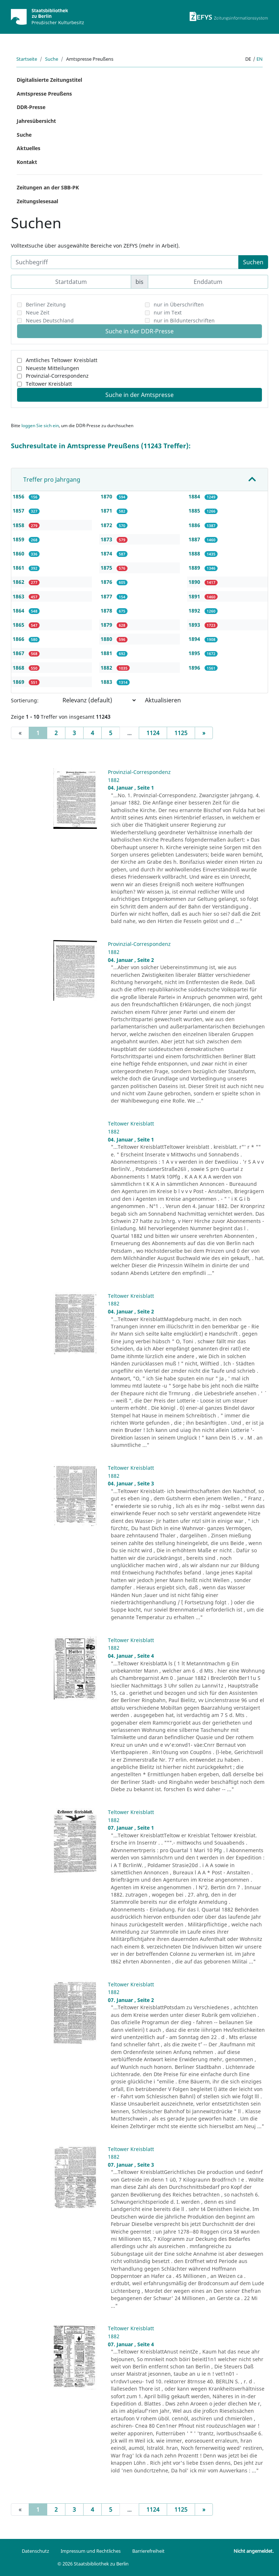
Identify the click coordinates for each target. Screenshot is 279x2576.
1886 (195, 525)
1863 (19, 596)
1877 (107, 596)
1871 (107, 510)
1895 (195, 653)
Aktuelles (28, 148)
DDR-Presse (31, 107)
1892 (195, 610)
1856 (19, 496)
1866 (19, 638)
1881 (107, 653)
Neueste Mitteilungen (52, 368)
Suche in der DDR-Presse (139, 331)
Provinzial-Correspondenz (57, 375)
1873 (107, 539)
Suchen (253, 262)
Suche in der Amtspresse (139, 395)
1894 (195, 638)
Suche (51, 59)
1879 (107, 624)
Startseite (26, 59)
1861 (19, 567)
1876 (107, 581)
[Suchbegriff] (125, 262)
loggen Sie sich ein (40, 425)
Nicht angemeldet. (254, 2551)
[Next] (204, 733)
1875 (107, 567)
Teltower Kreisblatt (49, 383)
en (259, 59)
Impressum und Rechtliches (91, 2551)
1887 (195, 539)
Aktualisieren (163, 700)
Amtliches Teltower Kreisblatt (61, 360)
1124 (152, 733)
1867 (19, 653)
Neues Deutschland (50, 320)
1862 (19, 581)
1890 (195, 581)
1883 (107, 681)
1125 (180, 733)
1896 (195, 667)
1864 (19, 610)
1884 (195, 496)
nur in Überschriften (179, 304)
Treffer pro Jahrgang (51, 479)
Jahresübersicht (36, 120)
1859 (19, 539)
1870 (107, 496)
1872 (107, 525)
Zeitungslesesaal (37, 201)
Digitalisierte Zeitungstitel (49, 79)
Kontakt (27, 162)
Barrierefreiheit (148, 2551)
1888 (195, 553)
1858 (19, 525)
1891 (195, 596)
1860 (19, 553)
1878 (107, 610)
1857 (19, 510)
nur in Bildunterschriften (184, 320)
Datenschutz (35, 2551)
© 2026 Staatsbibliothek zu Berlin (93, 2563)
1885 (195, 510)
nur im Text (168, 312)
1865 (19, 624)
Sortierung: (25, 700)
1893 (195, 624)
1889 (195, 567)
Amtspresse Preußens (44, 93)
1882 (107, 667)
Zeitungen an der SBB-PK (48, 187)
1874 (107, 553)
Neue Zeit (37, 312)
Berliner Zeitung (46, 304)
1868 (19, 667)
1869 (19, 681)
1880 (107, 638)
